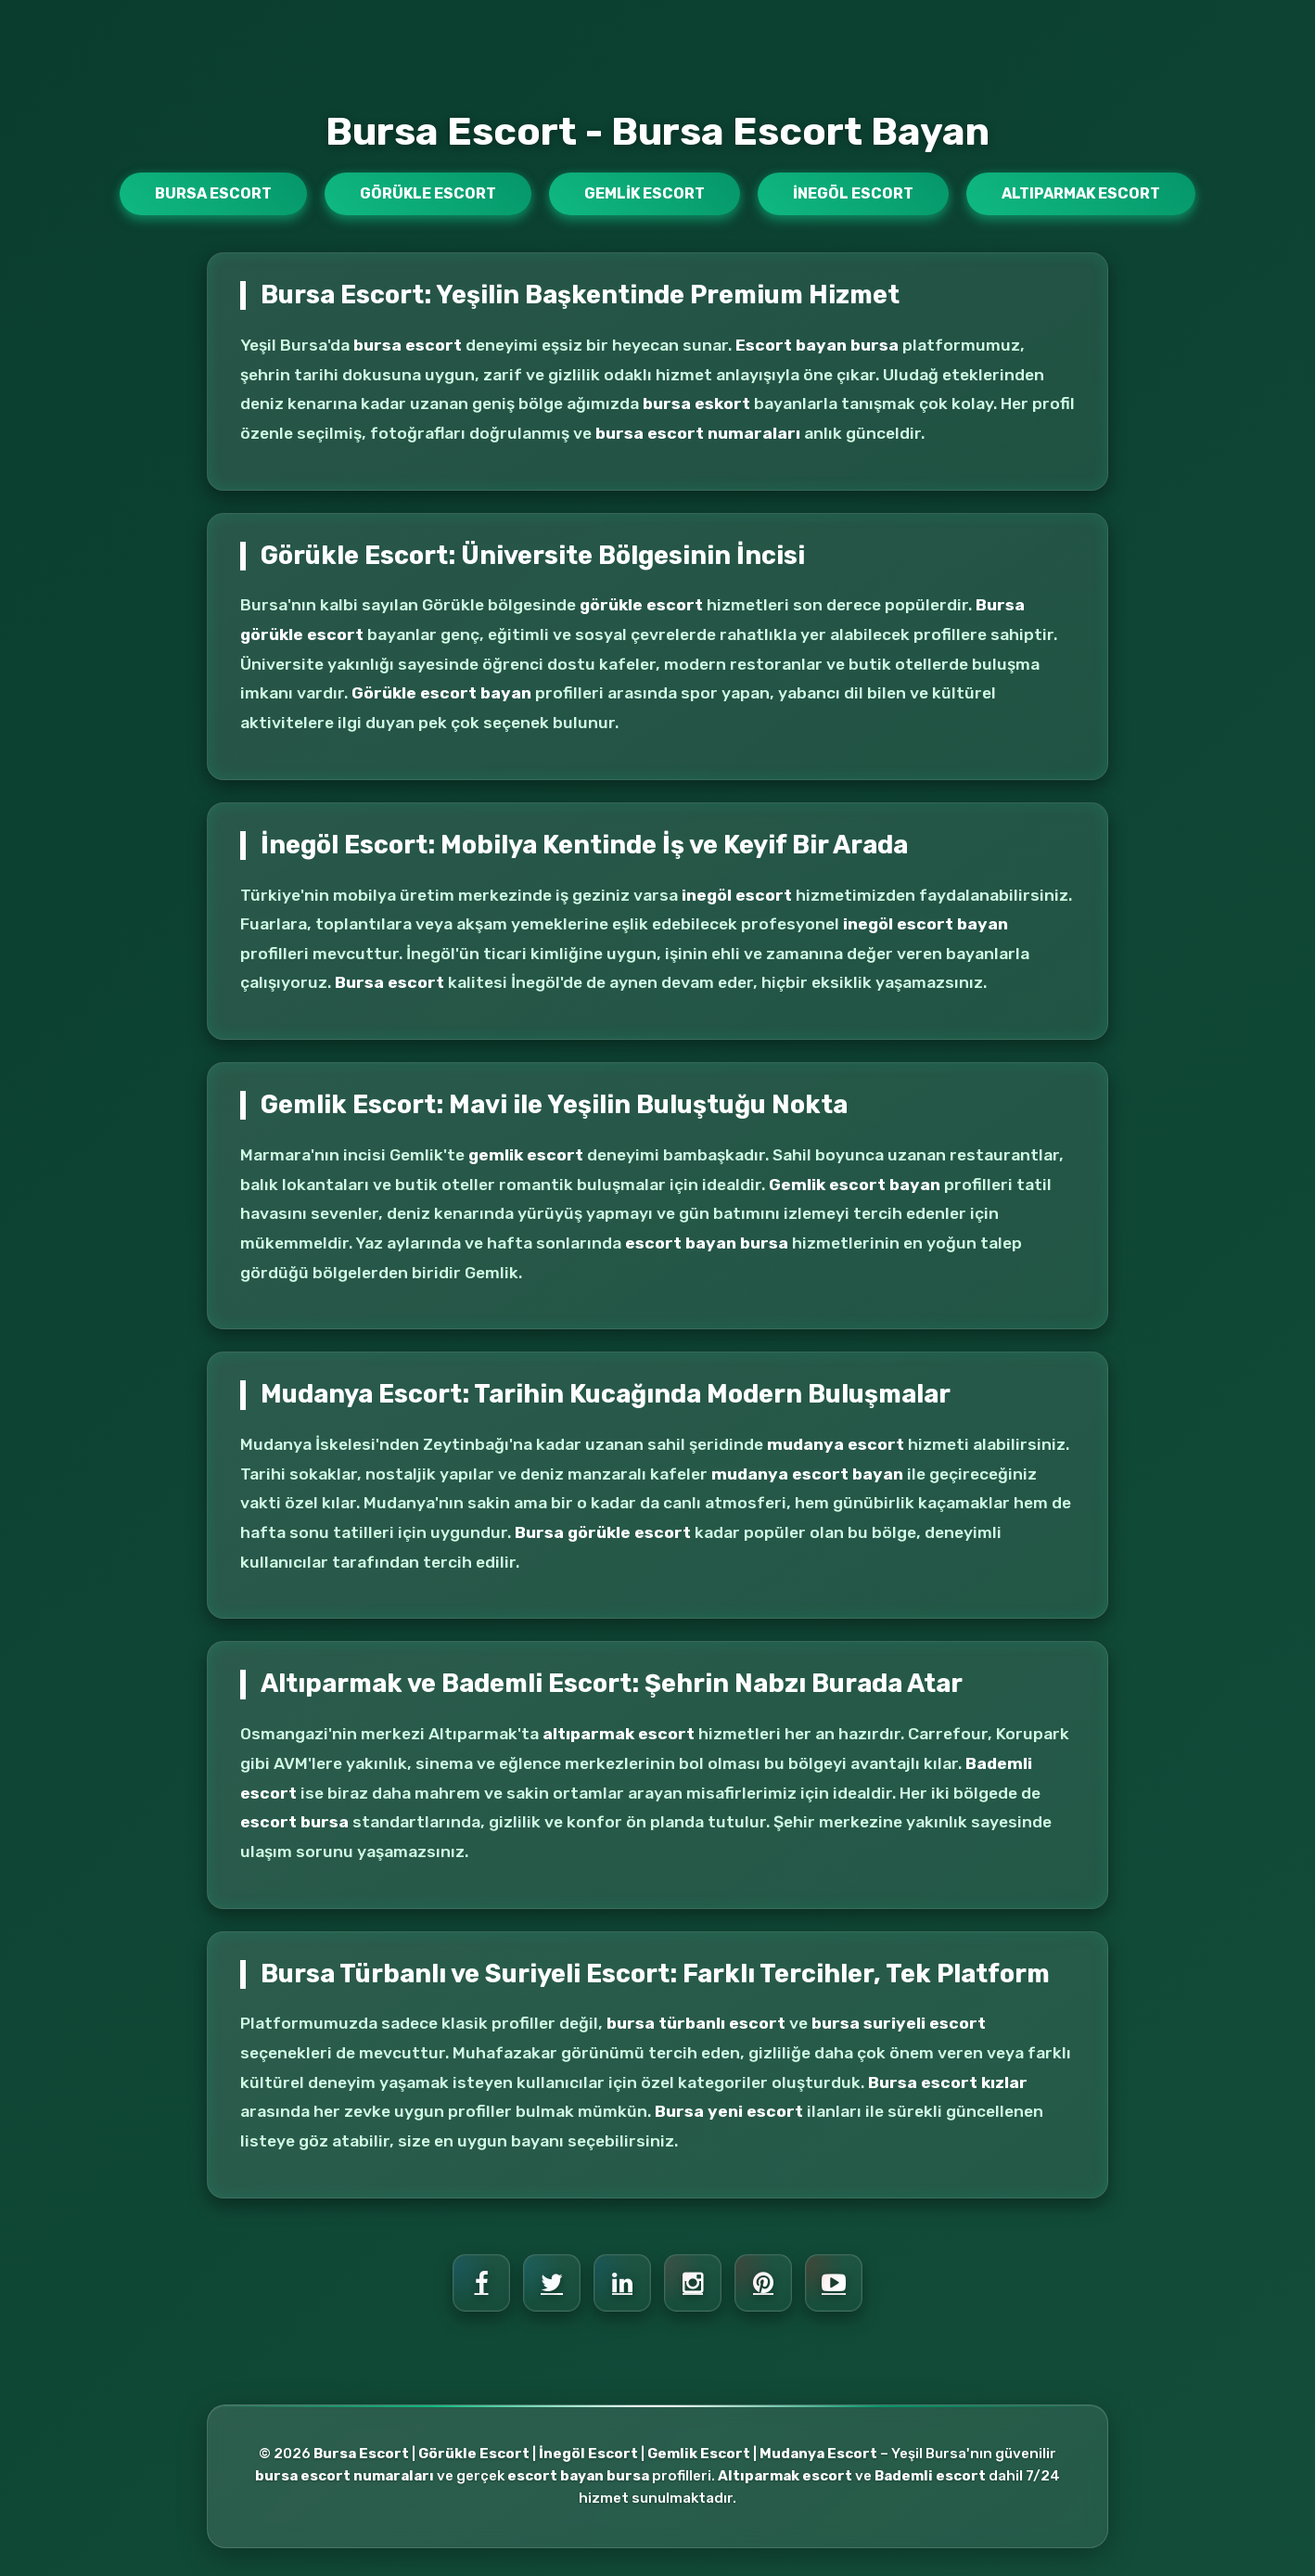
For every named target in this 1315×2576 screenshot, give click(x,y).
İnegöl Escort (853, 193)
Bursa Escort (213, 193)
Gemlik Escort (644, 193)
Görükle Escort (428, 193)
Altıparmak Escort (1081, 193)
